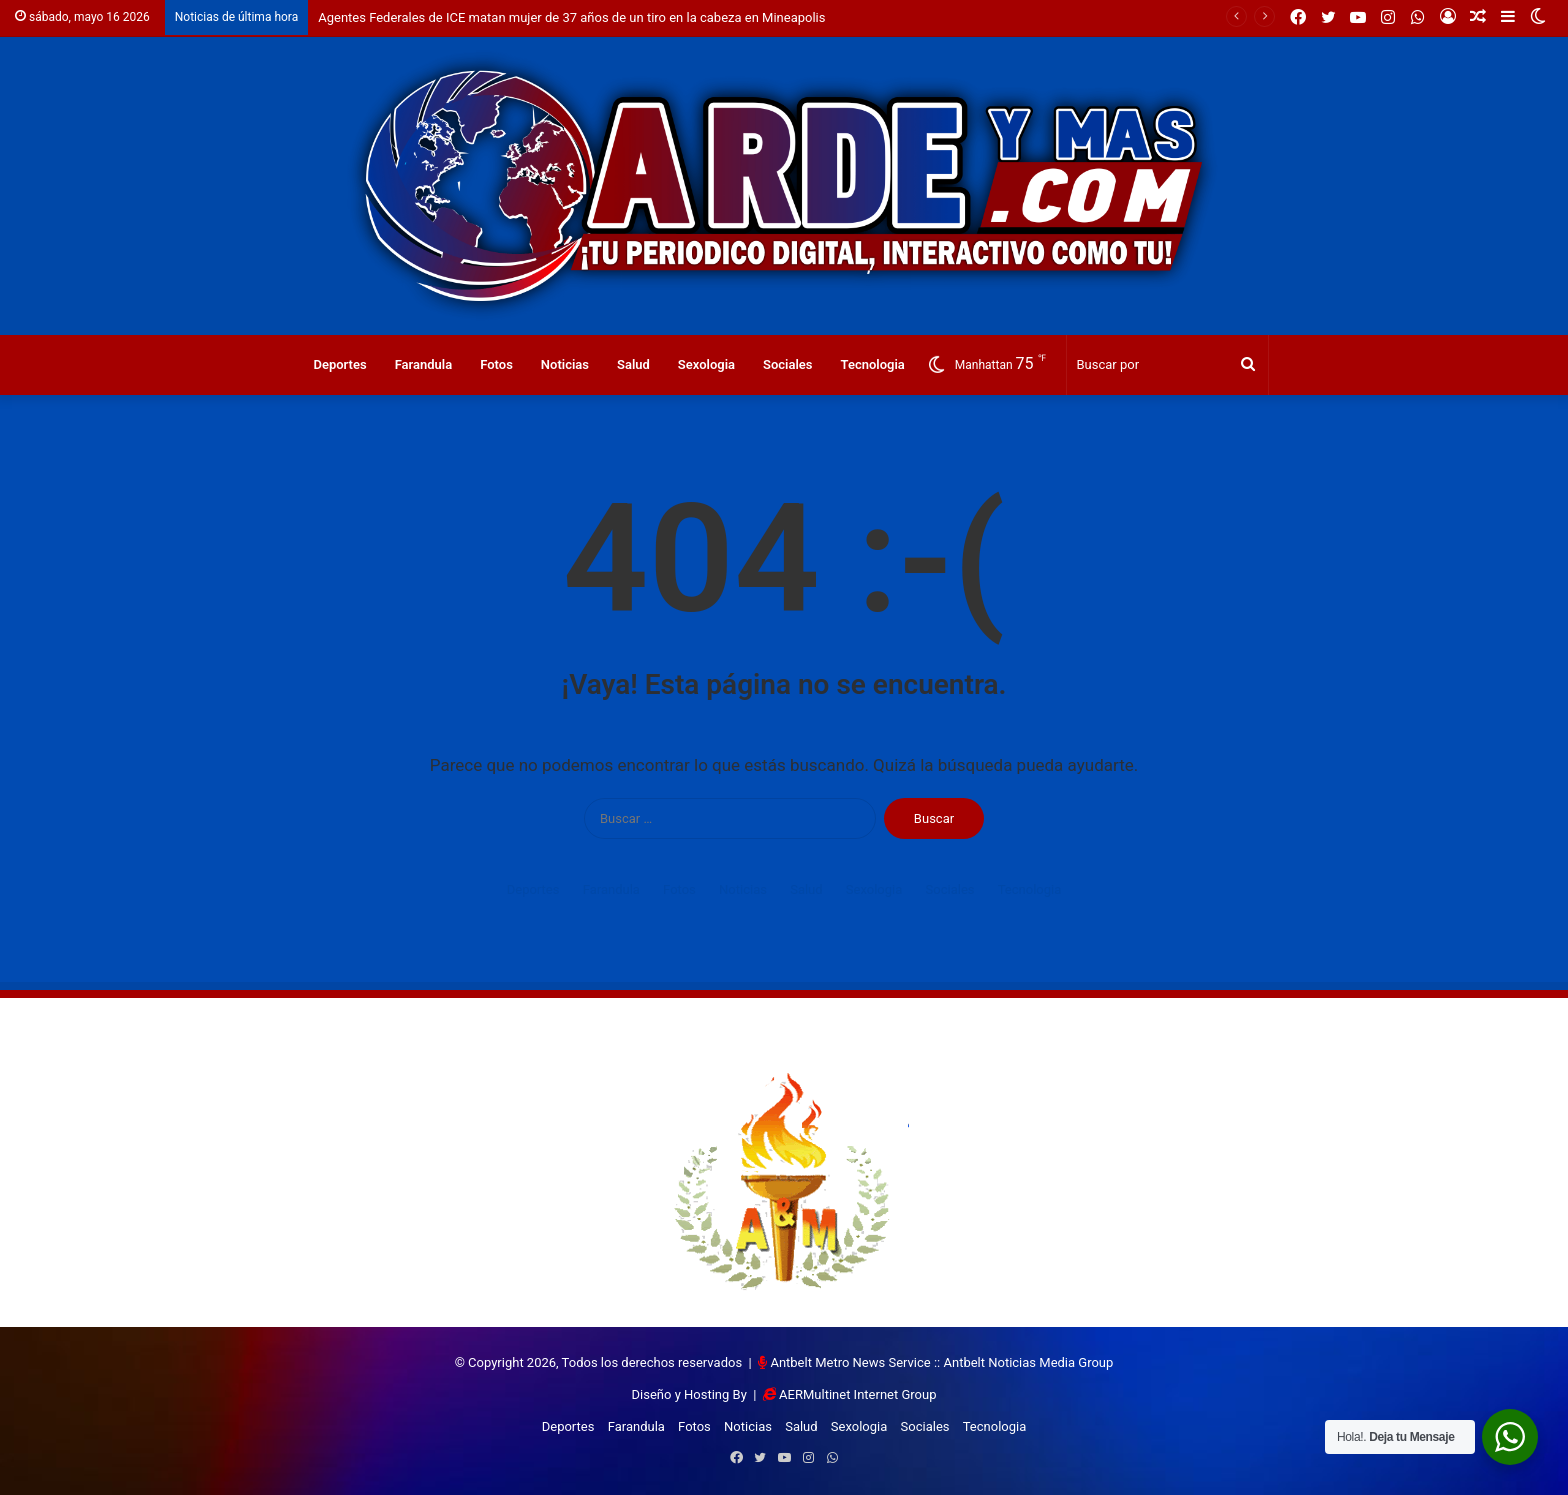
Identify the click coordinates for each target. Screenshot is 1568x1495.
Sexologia (706, 364)
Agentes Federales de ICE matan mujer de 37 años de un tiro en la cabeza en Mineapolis (571, 17)
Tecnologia (873, 364)
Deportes (339, 364)
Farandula (424, 364)
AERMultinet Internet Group (857, 1394)
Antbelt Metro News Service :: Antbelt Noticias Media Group (941, 1362)
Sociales (788, 364)
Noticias (565, 364)
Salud (633, 364)
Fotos (496, 364)
